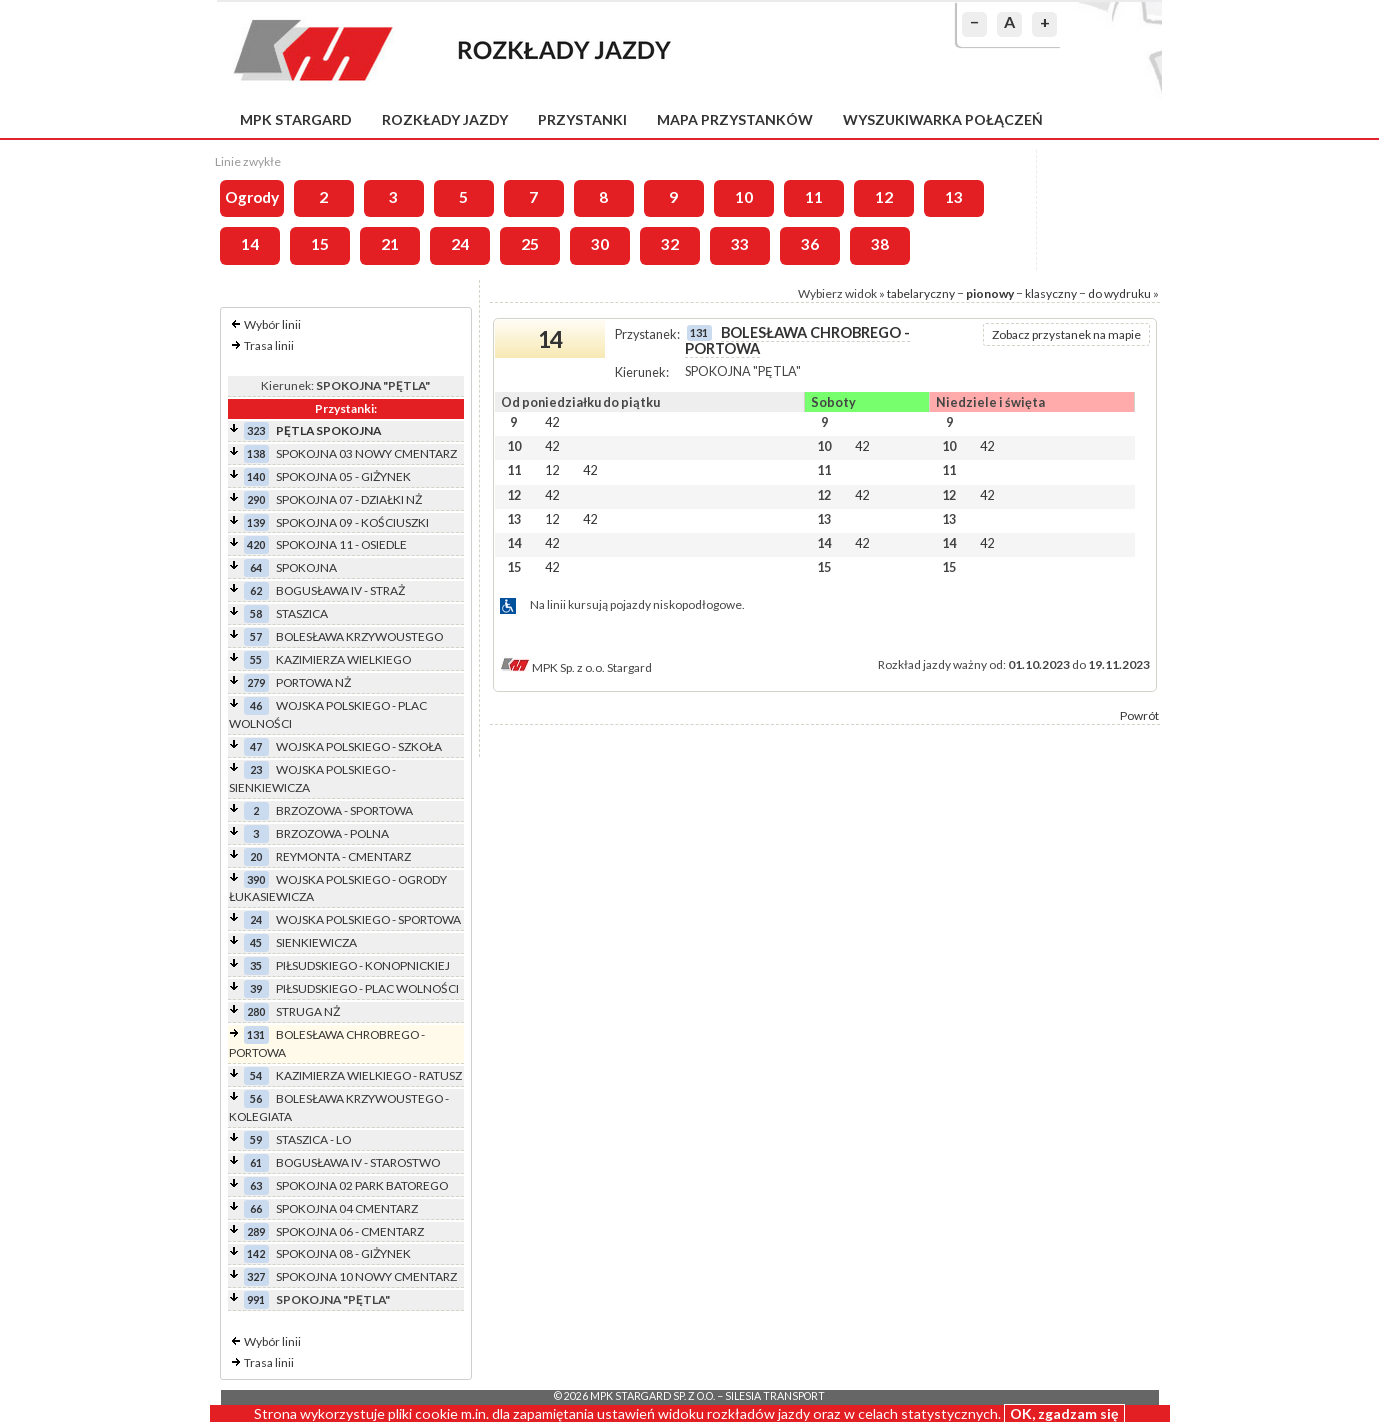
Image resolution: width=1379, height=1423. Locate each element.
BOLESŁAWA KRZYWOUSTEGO (359, 636)
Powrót (1139, 715)
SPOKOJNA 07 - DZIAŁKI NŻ (349, 499)
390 (256, 879)
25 (530, 244)
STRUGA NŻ (308, 1011)
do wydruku (1119, 293)
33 (740, 244)
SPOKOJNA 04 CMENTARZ (347, 1208)
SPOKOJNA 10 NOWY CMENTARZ (366, 1276)
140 (256, 476)
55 (256, 659)
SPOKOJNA (306, 567)
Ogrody (252, 197)
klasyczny (1051, 293)
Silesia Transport (775, 1396)
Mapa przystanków (735, 119)
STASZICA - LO (313, 1139)
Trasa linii (269, 345)
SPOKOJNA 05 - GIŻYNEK (343, 476)
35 (256, 965)
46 (256, 705)
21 (390, 244)
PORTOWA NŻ (313, 682)
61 (256, 1162)
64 (256, 567)
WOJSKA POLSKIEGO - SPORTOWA (368, 919)
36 (810, 244)
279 (256, 682)
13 (954, 197)
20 (256, 856)
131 (256, 1034)
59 (256, 1139)
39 (256, 988)
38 (880, 244)
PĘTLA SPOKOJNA (328, 430)
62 (256, 590)
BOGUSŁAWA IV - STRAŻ (340, 590)
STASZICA (302, 613)
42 (552, 422)
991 (256, 1299)
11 (814, 197)
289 (256, 1231)
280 (256, 1011)
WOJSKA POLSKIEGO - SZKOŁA (359, 746)
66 (256, 1208)
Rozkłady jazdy (445, 119)
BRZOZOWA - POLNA (332, 833)
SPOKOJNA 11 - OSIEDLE (341, 544)
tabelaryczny (921, 293)
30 (600, 244)
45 (256, 942)
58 (256, 613)
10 (744, 197)
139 (256, 522)
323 (256, 430)
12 (884, 197)
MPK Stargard (296, 119)
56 (256, 1098)
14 (250, 244)
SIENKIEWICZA (316, 942)
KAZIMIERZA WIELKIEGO (343, 659)
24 (460, 244)
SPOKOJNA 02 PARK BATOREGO (362, 1185)
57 (256, 636)
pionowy (990, 293)
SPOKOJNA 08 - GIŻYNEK (343, 1253)
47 (256, 746)
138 (256, 453)
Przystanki (582, 119)
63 (256, 1185)
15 (320, 244)
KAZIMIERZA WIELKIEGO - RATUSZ (369, 1075)
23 (256, 769)
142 (256, 1253)
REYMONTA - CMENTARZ (343, 856)
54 (256, 1075)
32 (670, 244)
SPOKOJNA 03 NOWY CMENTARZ (366, 453)
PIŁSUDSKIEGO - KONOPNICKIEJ (363, 965)
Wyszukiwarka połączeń (943, 119)
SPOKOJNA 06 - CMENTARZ (350, 1231)
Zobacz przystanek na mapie (1066, 334)
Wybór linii (272, 324)
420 (256, 544)
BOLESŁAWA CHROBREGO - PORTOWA (797, 340)
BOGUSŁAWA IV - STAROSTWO (358, 1162)
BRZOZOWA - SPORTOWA (344, 810)
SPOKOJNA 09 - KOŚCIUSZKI (352, 522)
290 (256, 499)
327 (256, 1276)
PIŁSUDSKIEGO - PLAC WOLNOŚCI (367, 988)
